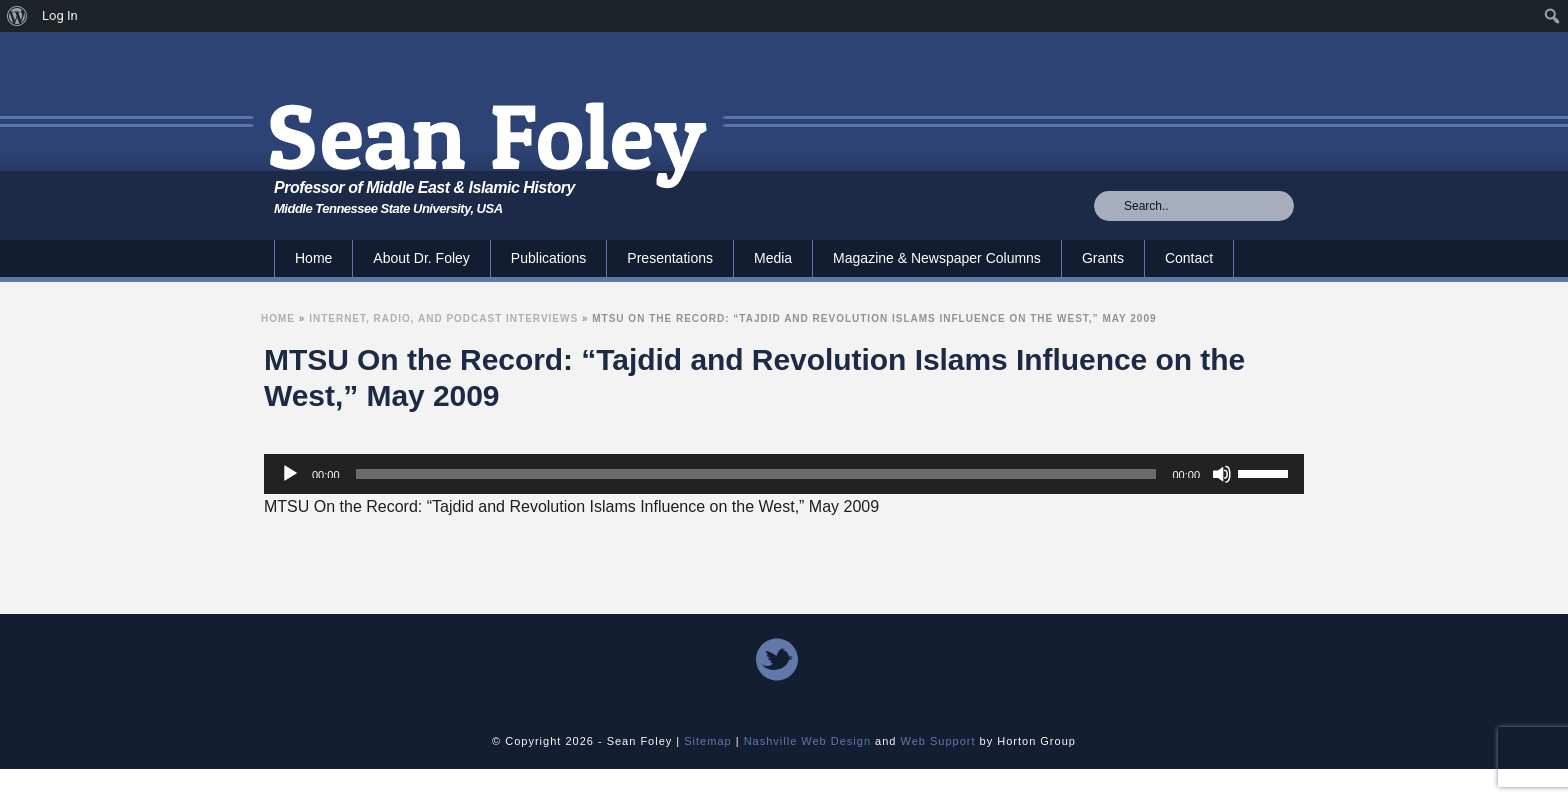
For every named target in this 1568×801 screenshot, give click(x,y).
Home (313, 258)
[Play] (290, 474)
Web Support (938, 741)
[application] (784, 474)
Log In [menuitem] (60, 15)
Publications (549, 258)
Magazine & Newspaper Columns (937, 258)
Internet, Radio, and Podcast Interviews (443, 318)
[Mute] (1222, 474)
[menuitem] (17, 16)
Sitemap (707, 741)
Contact (1189, 258)
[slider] (756, 474)
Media (773, 258)
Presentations (670, 258)
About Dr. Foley (421, 258)
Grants (1103, 258)
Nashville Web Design (807, 741)
